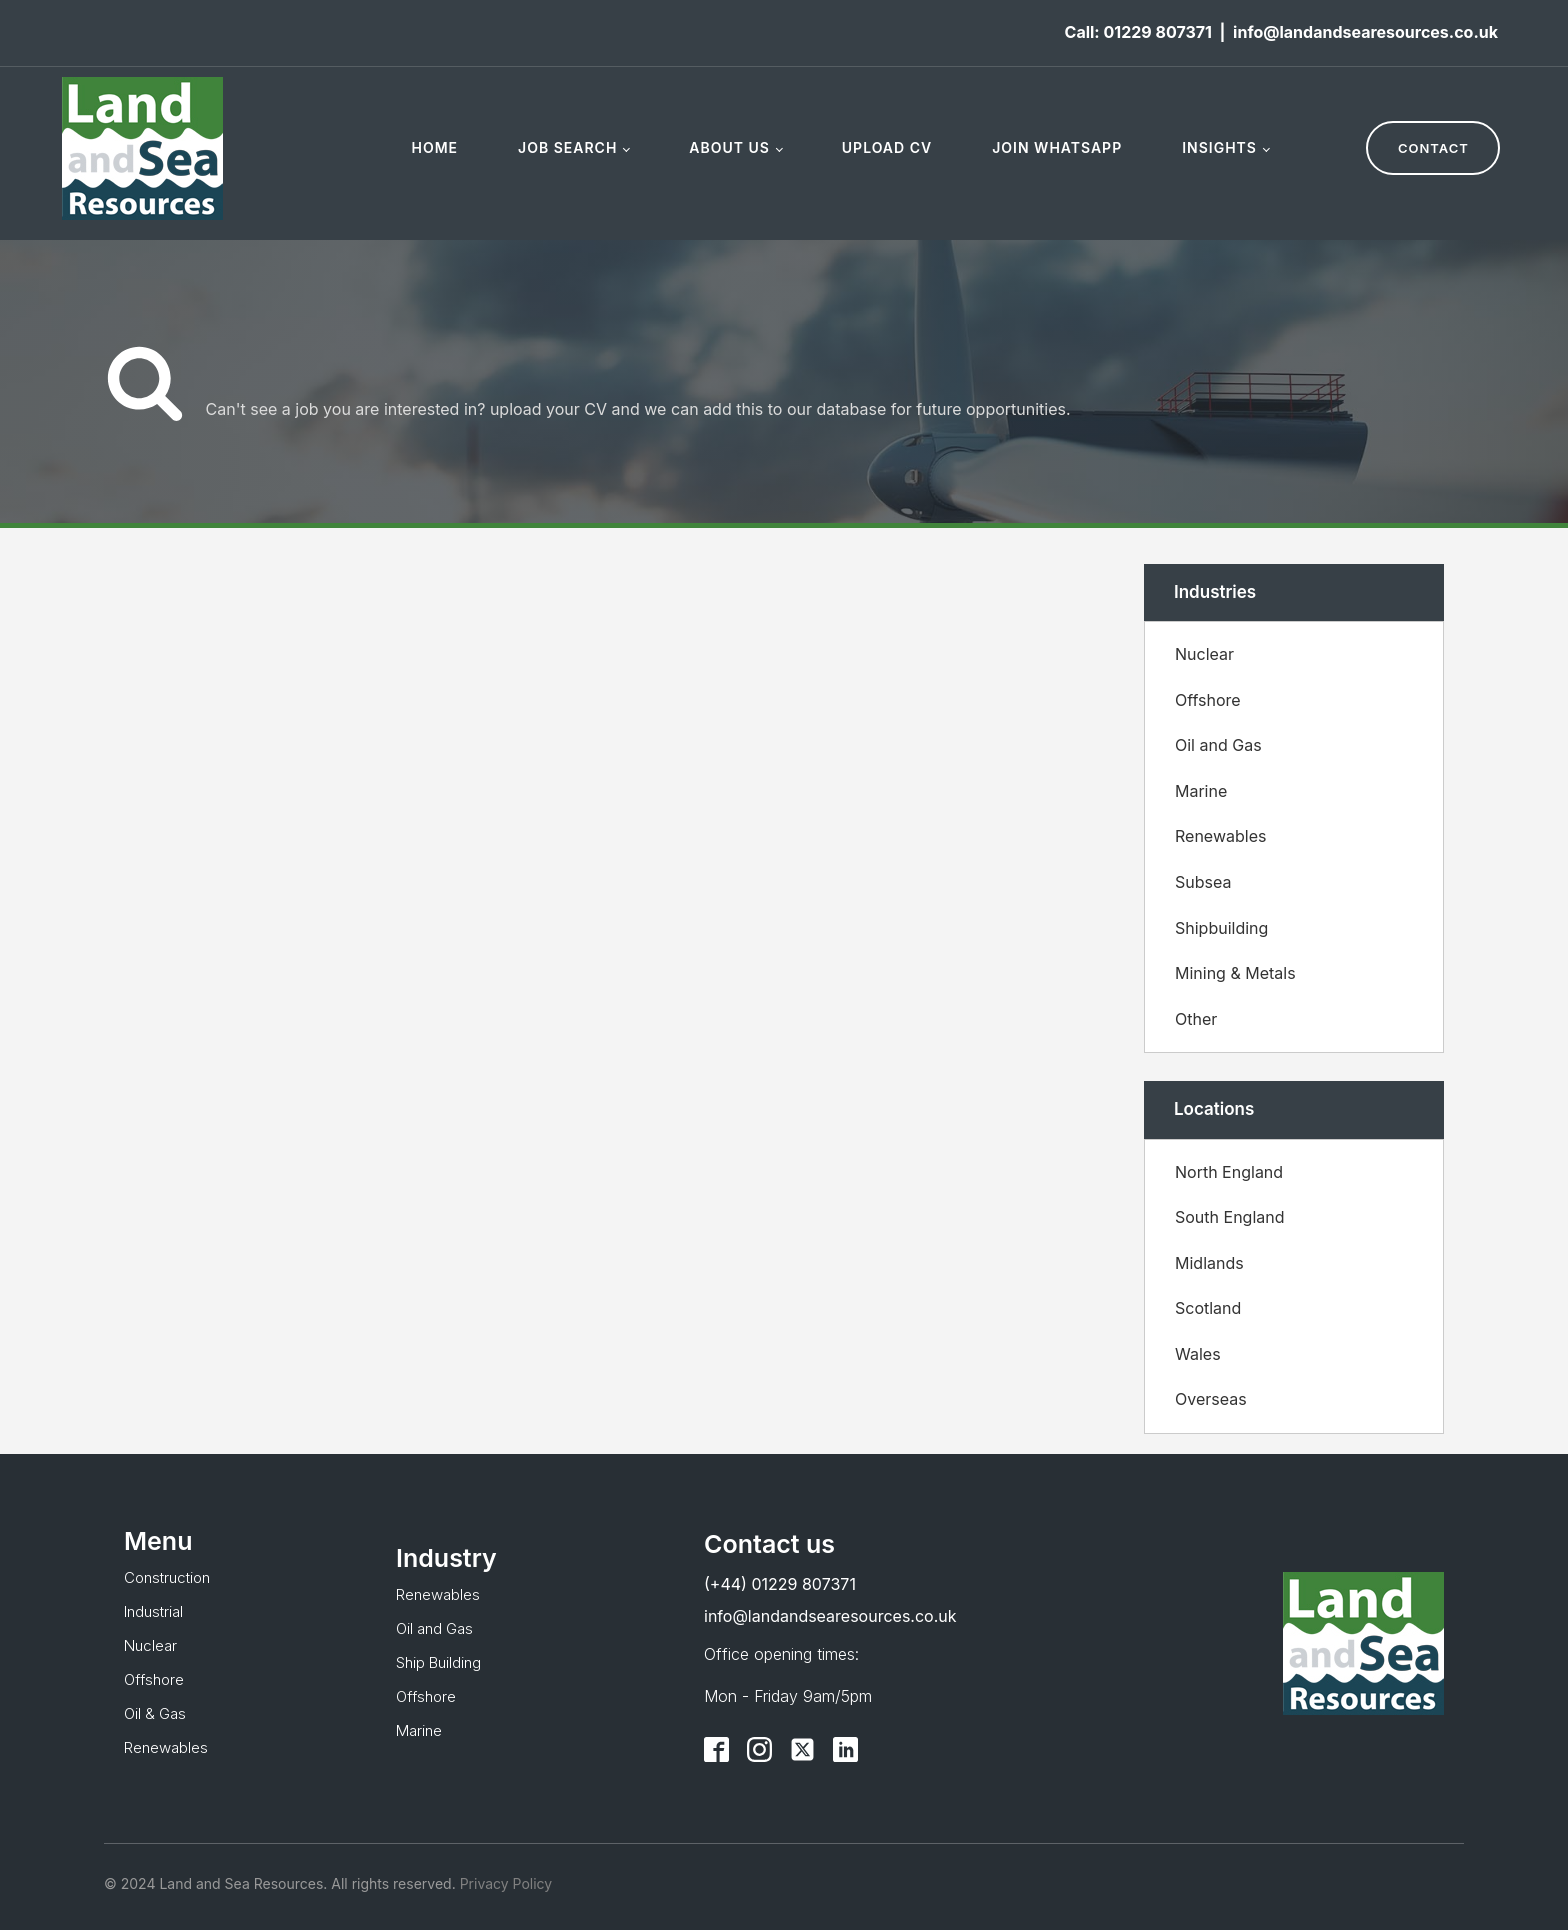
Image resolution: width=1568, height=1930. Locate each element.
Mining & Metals (1235, 973)
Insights (1219, 147)
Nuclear (1204, 654)
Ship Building (438, 1662)
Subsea (1203, 882)
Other (1196, 1019)
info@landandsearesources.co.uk (1365, 32)
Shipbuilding (1221, 928)
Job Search (567, 147)
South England (1230, 1217)
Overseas (1211, 1399)
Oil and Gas (1218, 745)
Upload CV (887, 147)
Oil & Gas (155, 1713)
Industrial (153, 1611)
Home (434, 147)
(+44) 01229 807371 (780, 1584)
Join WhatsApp (1057, 147)
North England (1229, 1172)
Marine (1201, 791)
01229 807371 (1157, 32)
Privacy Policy (504, 1883)
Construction (167, 1577)
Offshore (1208, 700)
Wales (1198, 1354)
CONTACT (1433, 148)
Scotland (1208, 1308)
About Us (729, 147)
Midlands (1209, 1263)
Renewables (1220, 836)
